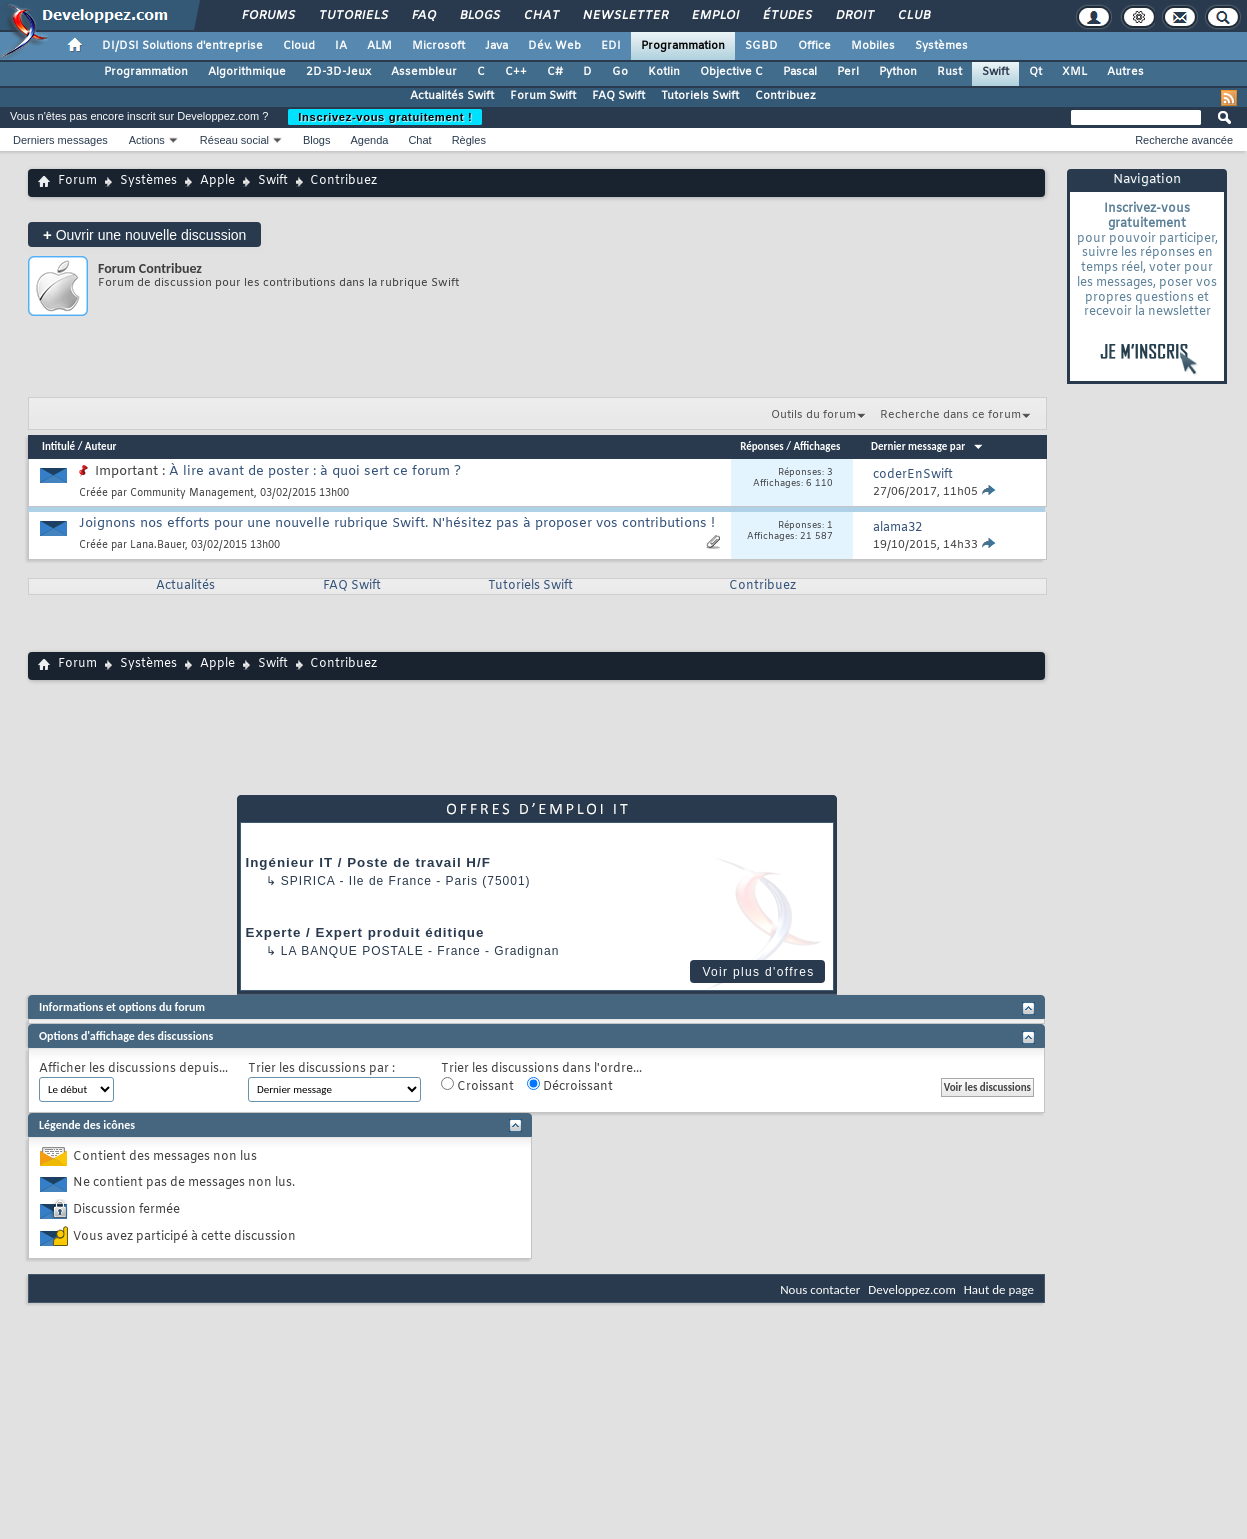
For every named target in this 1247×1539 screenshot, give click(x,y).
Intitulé (58, 446)
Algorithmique (247, 72)
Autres (1125, 72)
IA (341, 46)
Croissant (477, 1086)
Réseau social (234, 140)
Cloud (299, 46)
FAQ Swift (618, 96)
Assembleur (424, 72)
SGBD (761, 46)
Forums (267, 16)
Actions (147, 140)
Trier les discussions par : (321, 1069)
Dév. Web (554, 46)
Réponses (762, 446)
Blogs (479, 16)
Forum (77, 181)
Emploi (714, 16)
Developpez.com (912, 1289)
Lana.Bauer (157, 545)
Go (620, 72)
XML (1074, 72)
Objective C (731, 72)
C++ (516, 72)
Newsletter (624, 16)
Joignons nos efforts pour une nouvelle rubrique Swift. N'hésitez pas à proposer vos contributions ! (397, 523)
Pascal (800, 72)
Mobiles (873, 46)
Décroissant (570, 1086)
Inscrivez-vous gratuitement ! (385, 117)
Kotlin (664, 72)
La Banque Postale (352, 951)
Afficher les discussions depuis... (133, 1069)
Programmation (683, 46)
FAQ (423, 16)
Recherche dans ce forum (950, 415)
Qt (1035, 72)
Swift (995, 72)
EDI (611, 46)
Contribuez (785, 96)
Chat (540, 16)
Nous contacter (820, 1289)
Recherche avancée (1184, 140)
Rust (949, 72)
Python (898, 72)
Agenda (369, 140)
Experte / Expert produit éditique (365, 932)
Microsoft (438, 46)
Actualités (185, 586)
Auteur (101, 446)
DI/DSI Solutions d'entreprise (182, 46)
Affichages (816, 446)
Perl (848, 72)
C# (555, 72)
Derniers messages (60, 140)
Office (814, 46)
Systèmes (941, 46)
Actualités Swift (452, 96)
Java (496, 46)
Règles (469, 140)
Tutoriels (352, 16)
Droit (854, 16)
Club (913, 16)
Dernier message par (927, 446)
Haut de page (999, 1289)
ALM (379, 46)
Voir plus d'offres (758, 972)
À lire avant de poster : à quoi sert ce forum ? (315, 471)
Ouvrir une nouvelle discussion (144, 234)
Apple (217, 181)
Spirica (308, 881)
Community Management (192, 493)
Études (786, 16)
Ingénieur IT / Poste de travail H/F (368, 862)
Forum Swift (543, 96)
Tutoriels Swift (700, 96)
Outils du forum (813, 415)
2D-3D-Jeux (338, 72)
